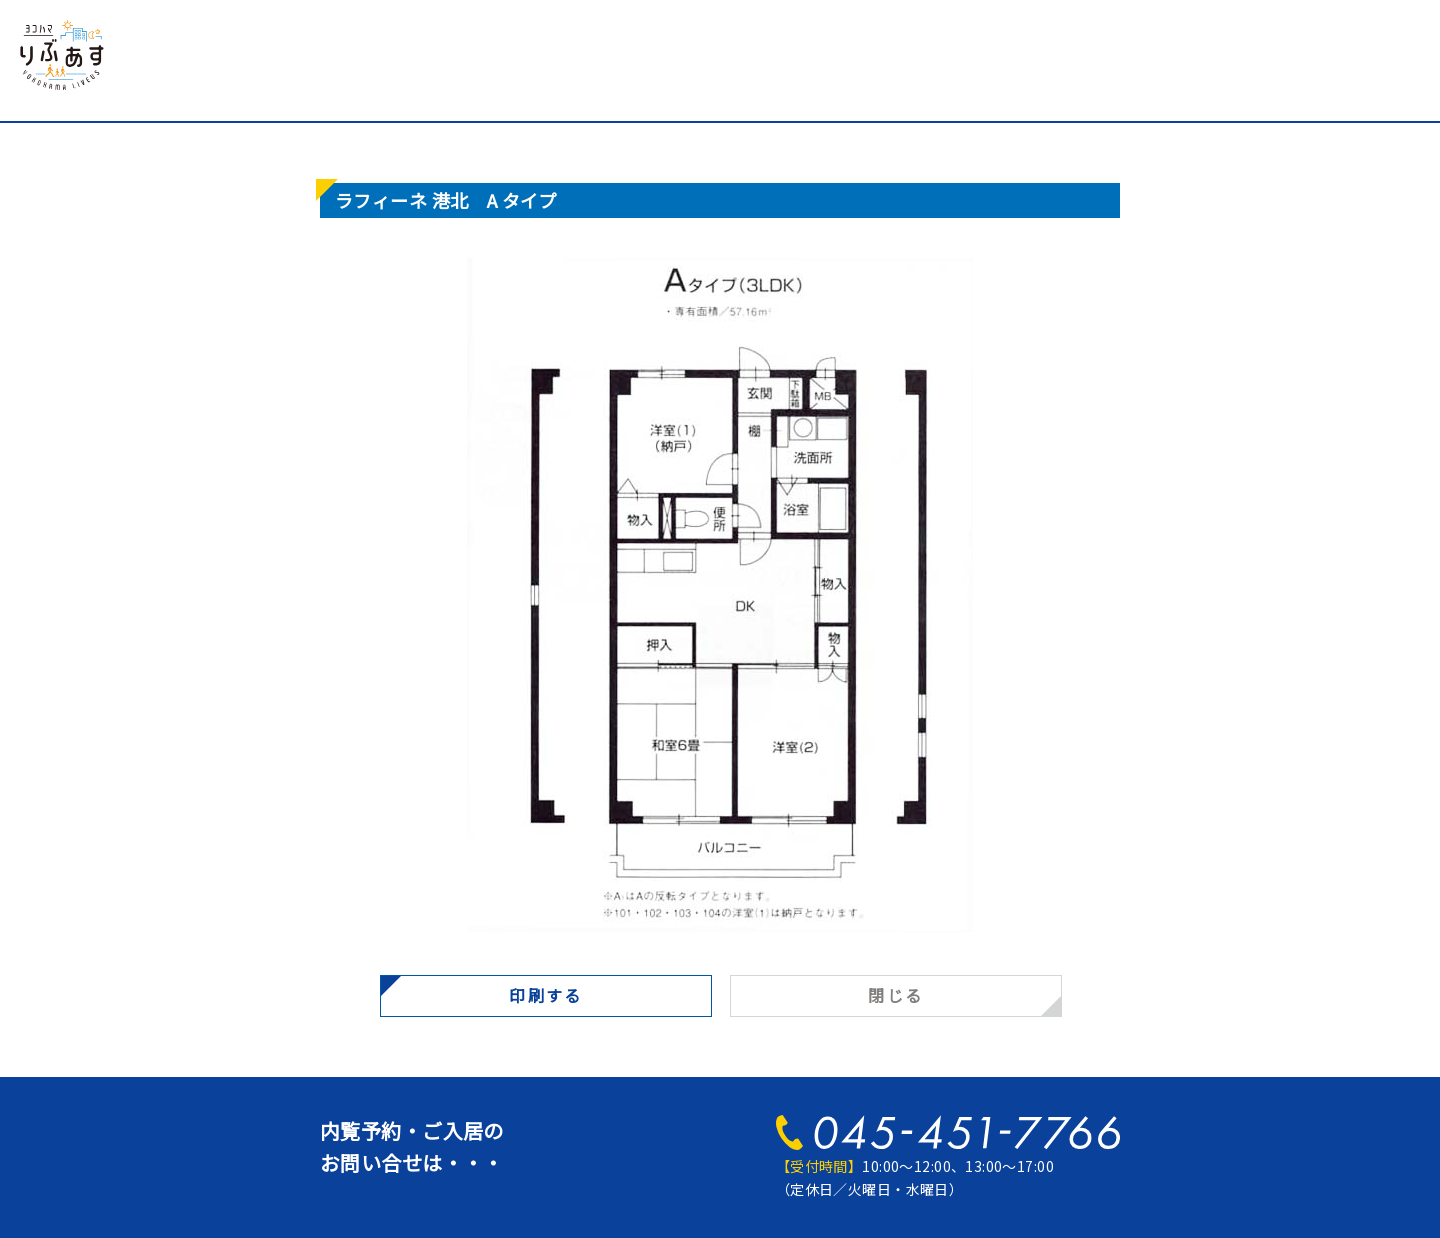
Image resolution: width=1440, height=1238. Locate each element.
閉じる (895, 995)
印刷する (546, 995)
